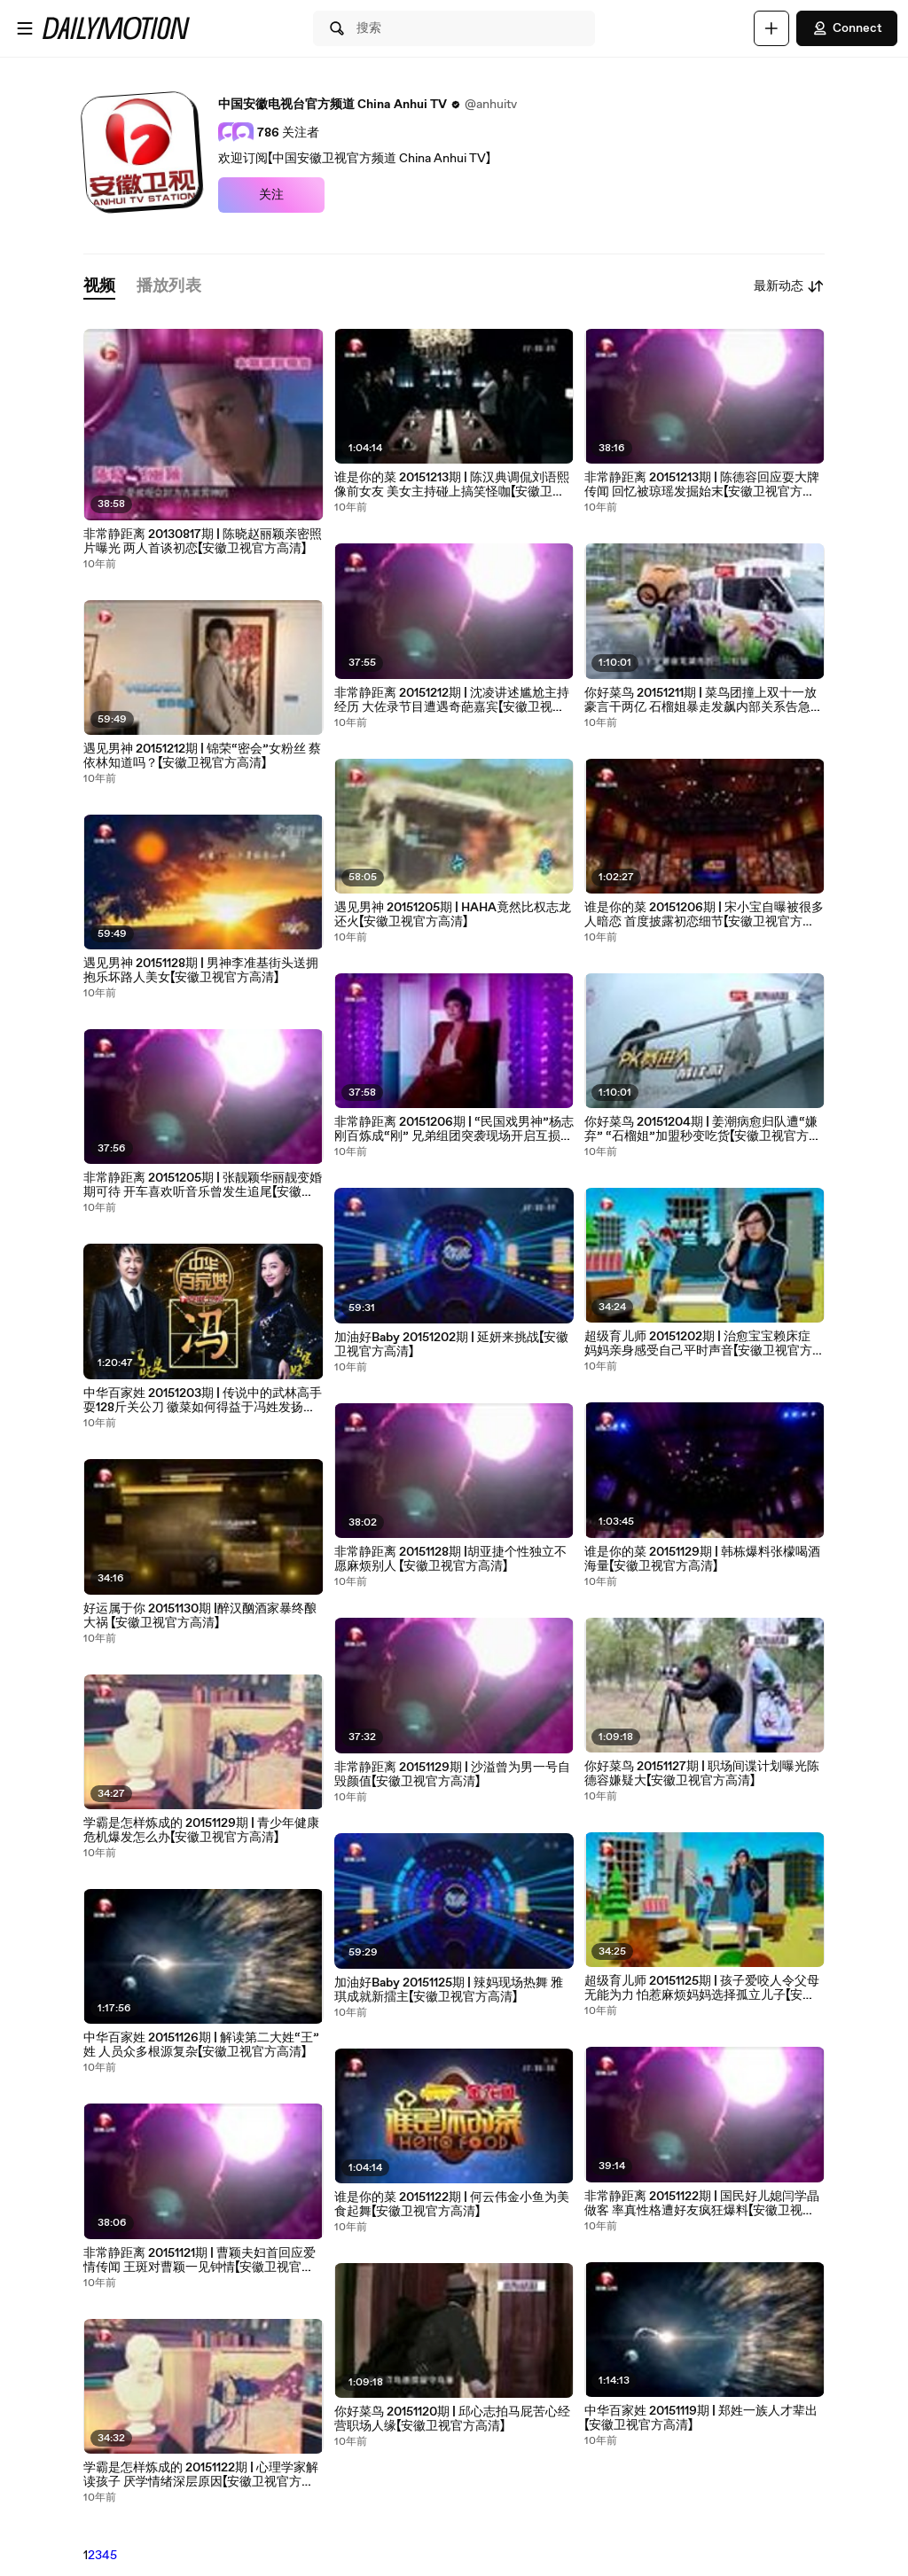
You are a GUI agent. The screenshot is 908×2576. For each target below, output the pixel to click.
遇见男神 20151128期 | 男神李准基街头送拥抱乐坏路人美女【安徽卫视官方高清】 (200, 970)
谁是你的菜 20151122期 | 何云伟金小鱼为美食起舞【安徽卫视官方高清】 (451, 2204)
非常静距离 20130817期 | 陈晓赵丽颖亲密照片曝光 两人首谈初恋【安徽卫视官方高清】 (202, 541)
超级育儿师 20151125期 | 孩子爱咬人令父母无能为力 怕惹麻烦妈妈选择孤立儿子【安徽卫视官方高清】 (701, 1988)
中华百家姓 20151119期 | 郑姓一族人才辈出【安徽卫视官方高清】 (701, 2418)
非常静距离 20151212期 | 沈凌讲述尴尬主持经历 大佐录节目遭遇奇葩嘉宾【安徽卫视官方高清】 (451, 700)
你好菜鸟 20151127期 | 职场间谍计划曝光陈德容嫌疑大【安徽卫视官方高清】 (701, 1774)
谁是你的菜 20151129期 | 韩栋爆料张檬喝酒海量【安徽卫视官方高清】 (702, 1559)
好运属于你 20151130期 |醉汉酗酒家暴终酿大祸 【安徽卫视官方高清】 (200, 1616)
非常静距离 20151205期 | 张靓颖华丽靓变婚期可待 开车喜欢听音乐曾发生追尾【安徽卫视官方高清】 (202, 1185)
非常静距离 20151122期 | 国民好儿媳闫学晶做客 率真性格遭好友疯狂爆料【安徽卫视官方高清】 (701, 2204)
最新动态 (789, 286)
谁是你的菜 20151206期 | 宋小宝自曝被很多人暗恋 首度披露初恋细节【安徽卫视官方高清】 (704, 915)
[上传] (771, 28)
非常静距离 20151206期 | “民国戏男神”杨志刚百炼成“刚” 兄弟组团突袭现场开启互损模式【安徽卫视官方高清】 (454, 1129)
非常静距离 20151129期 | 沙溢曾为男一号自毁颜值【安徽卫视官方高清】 (452, 1774)
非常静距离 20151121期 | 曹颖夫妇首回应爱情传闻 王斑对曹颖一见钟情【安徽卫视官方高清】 (199, 2260)
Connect (846, 28)
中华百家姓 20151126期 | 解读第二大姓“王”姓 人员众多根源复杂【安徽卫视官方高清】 (201, 2045)
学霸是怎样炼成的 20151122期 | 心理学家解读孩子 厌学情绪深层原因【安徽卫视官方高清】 (200, 2475)
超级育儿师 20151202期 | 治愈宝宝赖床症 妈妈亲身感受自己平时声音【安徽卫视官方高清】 (698, 1344)
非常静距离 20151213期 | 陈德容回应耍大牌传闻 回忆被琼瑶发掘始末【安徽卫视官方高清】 (701, 485)
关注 (271, 195)
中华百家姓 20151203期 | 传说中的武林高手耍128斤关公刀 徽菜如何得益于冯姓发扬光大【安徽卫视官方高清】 (202, 1400)
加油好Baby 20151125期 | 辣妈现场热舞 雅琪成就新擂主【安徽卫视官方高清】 (448, 1990)
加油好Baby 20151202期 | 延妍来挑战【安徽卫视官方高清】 (451, 1345)
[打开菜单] (25, 28)
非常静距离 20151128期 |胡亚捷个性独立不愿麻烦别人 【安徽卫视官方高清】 (450, 1559)
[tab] (99, 287)
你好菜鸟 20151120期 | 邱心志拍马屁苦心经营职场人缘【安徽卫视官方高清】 (452, 2419)
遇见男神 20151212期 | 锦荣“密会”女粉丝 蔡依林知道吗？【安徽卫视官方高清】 (202, 756)
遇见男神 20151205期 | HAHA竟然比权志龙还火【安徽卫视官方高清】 (452, 915)
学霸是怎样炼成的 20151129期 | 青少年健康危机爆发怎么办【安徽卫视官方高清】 (201, 1830)
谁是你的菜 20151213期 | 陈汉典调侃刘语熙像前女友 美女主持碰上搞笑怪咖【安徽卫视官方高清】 (451, 485)
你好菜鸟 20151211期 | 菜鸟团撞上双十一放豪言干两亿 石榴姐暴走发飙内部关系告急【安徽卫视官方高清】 (700, 700)
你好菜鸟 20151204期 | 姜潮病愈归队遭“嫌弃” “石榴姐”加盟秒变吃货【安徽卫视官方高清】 (702, 1129)
